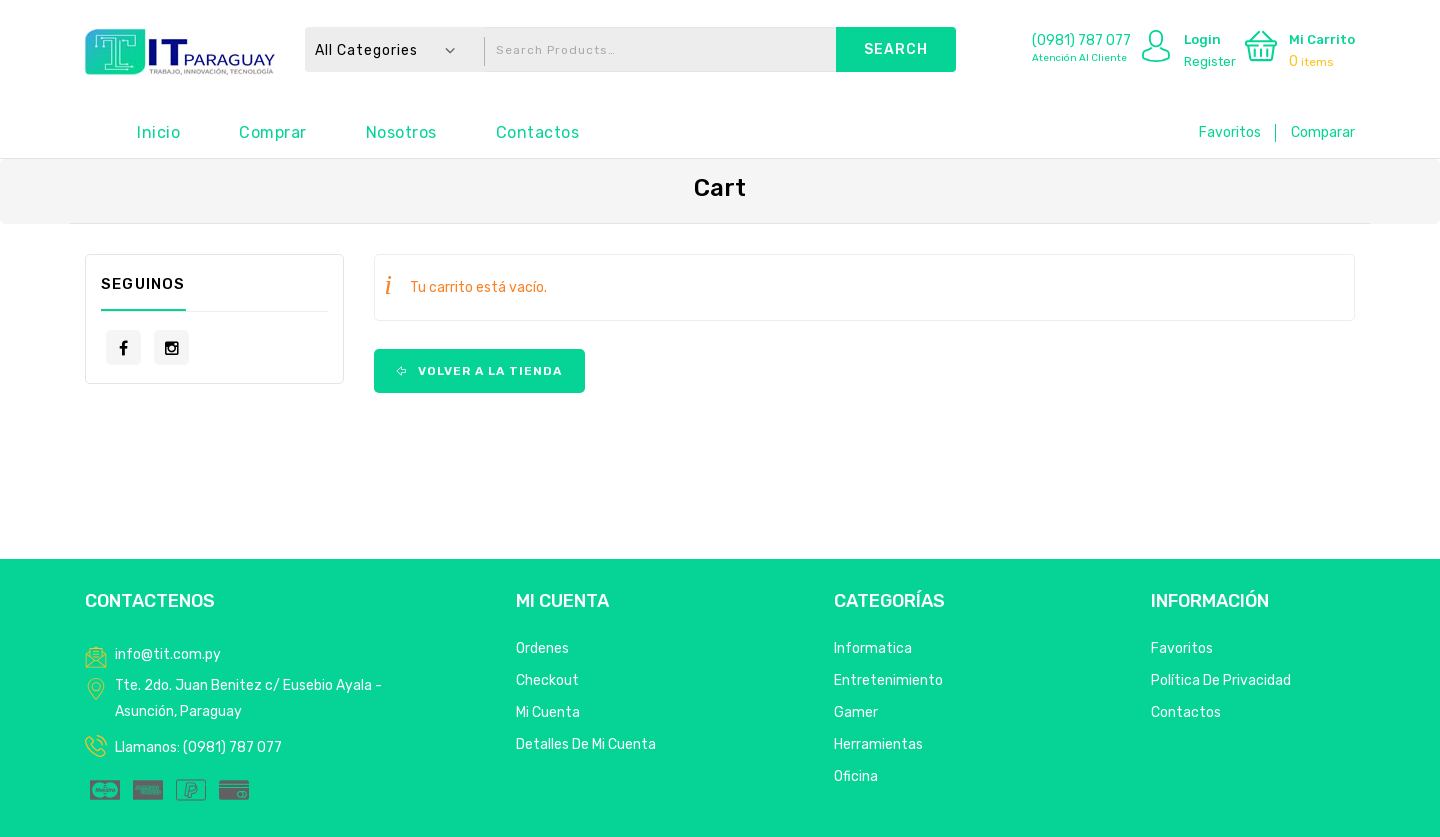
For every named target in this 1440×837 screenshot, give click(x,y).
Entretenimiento (888, 680)
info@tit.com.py (168, 654)
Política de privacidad (1221, 680)
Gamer (856, 712)
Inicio (158, 132)
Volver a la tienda (488, 371)
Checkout (547, 680)
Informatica (873, 648)
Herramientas (878, 744)
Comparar (1323, 132)
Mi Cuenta (548, 712)
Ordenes (542, 648)
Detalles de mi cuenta (586, 744)
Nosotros (401, 132)
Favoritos (1230, 132)
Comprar (273, 132)
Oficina (856, 776)
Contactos (538, 132)
